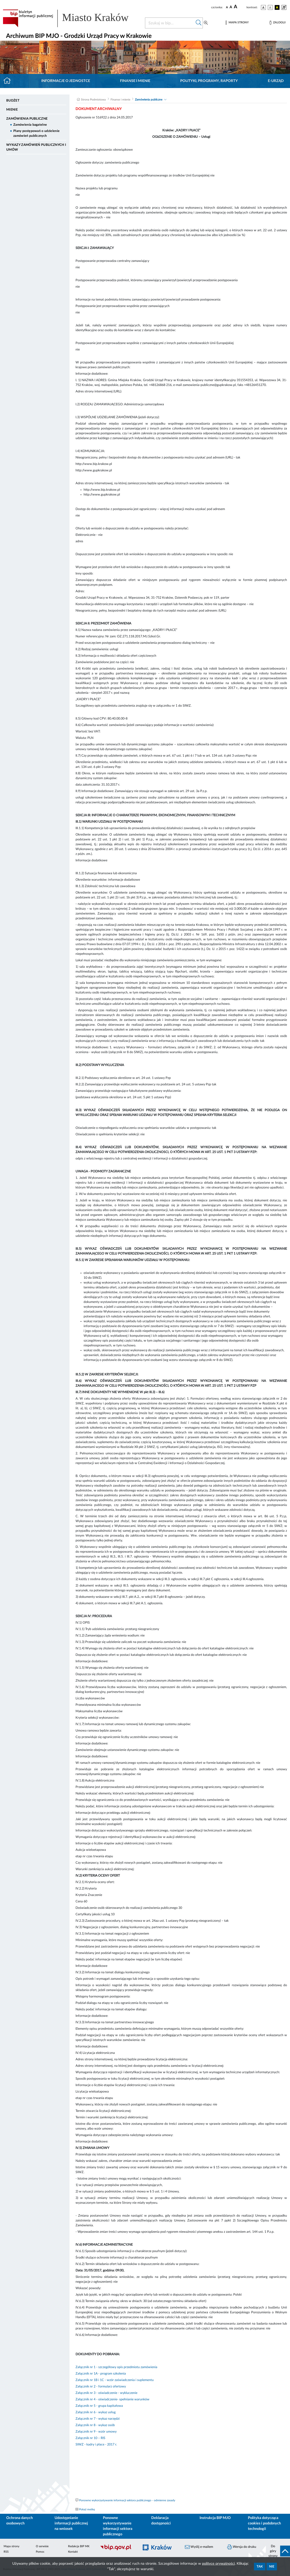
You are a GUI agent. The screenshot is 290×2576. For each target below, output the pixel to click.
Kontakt (73, 2551)
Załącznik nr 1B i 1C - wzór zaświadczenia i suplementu (115, 2380)
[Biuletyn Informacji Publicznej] (118, 2550)
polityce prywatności (218, 2564)
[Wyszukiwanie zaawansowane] (206, 23)
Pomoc (40, 2551)
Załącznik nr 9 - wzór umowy (96, 2431)
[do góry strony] (278, 2551)
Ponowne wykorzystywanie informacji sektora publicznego (117, 2526)
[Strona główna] (8, 81)
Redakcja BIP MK (78, 2546)
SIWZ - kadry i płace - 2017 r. (96, 2444)
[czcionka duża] (239, 6)
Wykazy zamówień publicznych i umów (36, 147)
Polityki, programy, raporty (209, 81)
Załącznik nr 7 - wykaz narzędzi (98, 2418)
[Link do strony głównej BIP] (71, 18)
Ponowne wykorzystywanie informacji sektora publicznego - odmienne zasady (127, 2500)
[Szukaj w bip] (199, 23)
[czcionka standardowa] (227, 7)
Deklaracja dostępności (161, 2520)
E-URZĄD (276, 81)
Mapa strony (11, 2546)
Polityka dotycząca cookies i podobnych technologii (264, 2523)
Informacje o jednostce (65, 81)
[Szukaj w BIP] (170, 23)
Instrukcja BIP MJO (215, 2518)
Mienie (12, 109)
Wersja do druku (241, 2547)
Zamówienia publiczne (27, 118)
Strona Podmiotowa (93, 99)
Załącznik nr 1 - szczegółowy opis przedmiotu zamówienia (116, 2367)
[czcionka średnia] (231, 7)
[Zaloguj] (277, 23)
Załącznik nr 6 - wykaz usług (96, 2412)
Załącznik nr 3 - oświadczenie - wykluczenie (106, 2393)
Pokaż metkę (87, 2509)
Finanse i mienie (135, 81)
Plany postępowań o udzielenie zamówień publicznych (36, 133)
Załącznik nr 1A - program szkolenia (101, 2373)
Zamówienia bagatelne (30, 124)
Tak (260, 2566)
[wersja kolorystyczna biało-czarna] (270, 7)
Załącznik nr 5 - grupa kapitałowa (99, 2405)
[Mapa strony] (237, 23)
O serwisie (42, 2546)
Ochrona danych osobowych (19, 2520)
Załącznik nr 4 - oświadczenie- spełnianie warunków (112, 2399)
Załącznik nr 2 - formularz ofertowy (101, 2386)
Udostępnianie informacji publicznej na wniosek (71, 2523)
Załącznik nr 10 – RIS (90, 2438)
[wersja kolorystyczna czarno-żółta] (277, 7)
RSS (6, 2551)
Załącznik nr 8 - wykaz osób (95, 2425)
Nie (271, 2566)
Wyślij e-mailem (199, 2547)
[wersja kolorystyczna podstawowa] (263, 7)
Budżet (13, 100)
